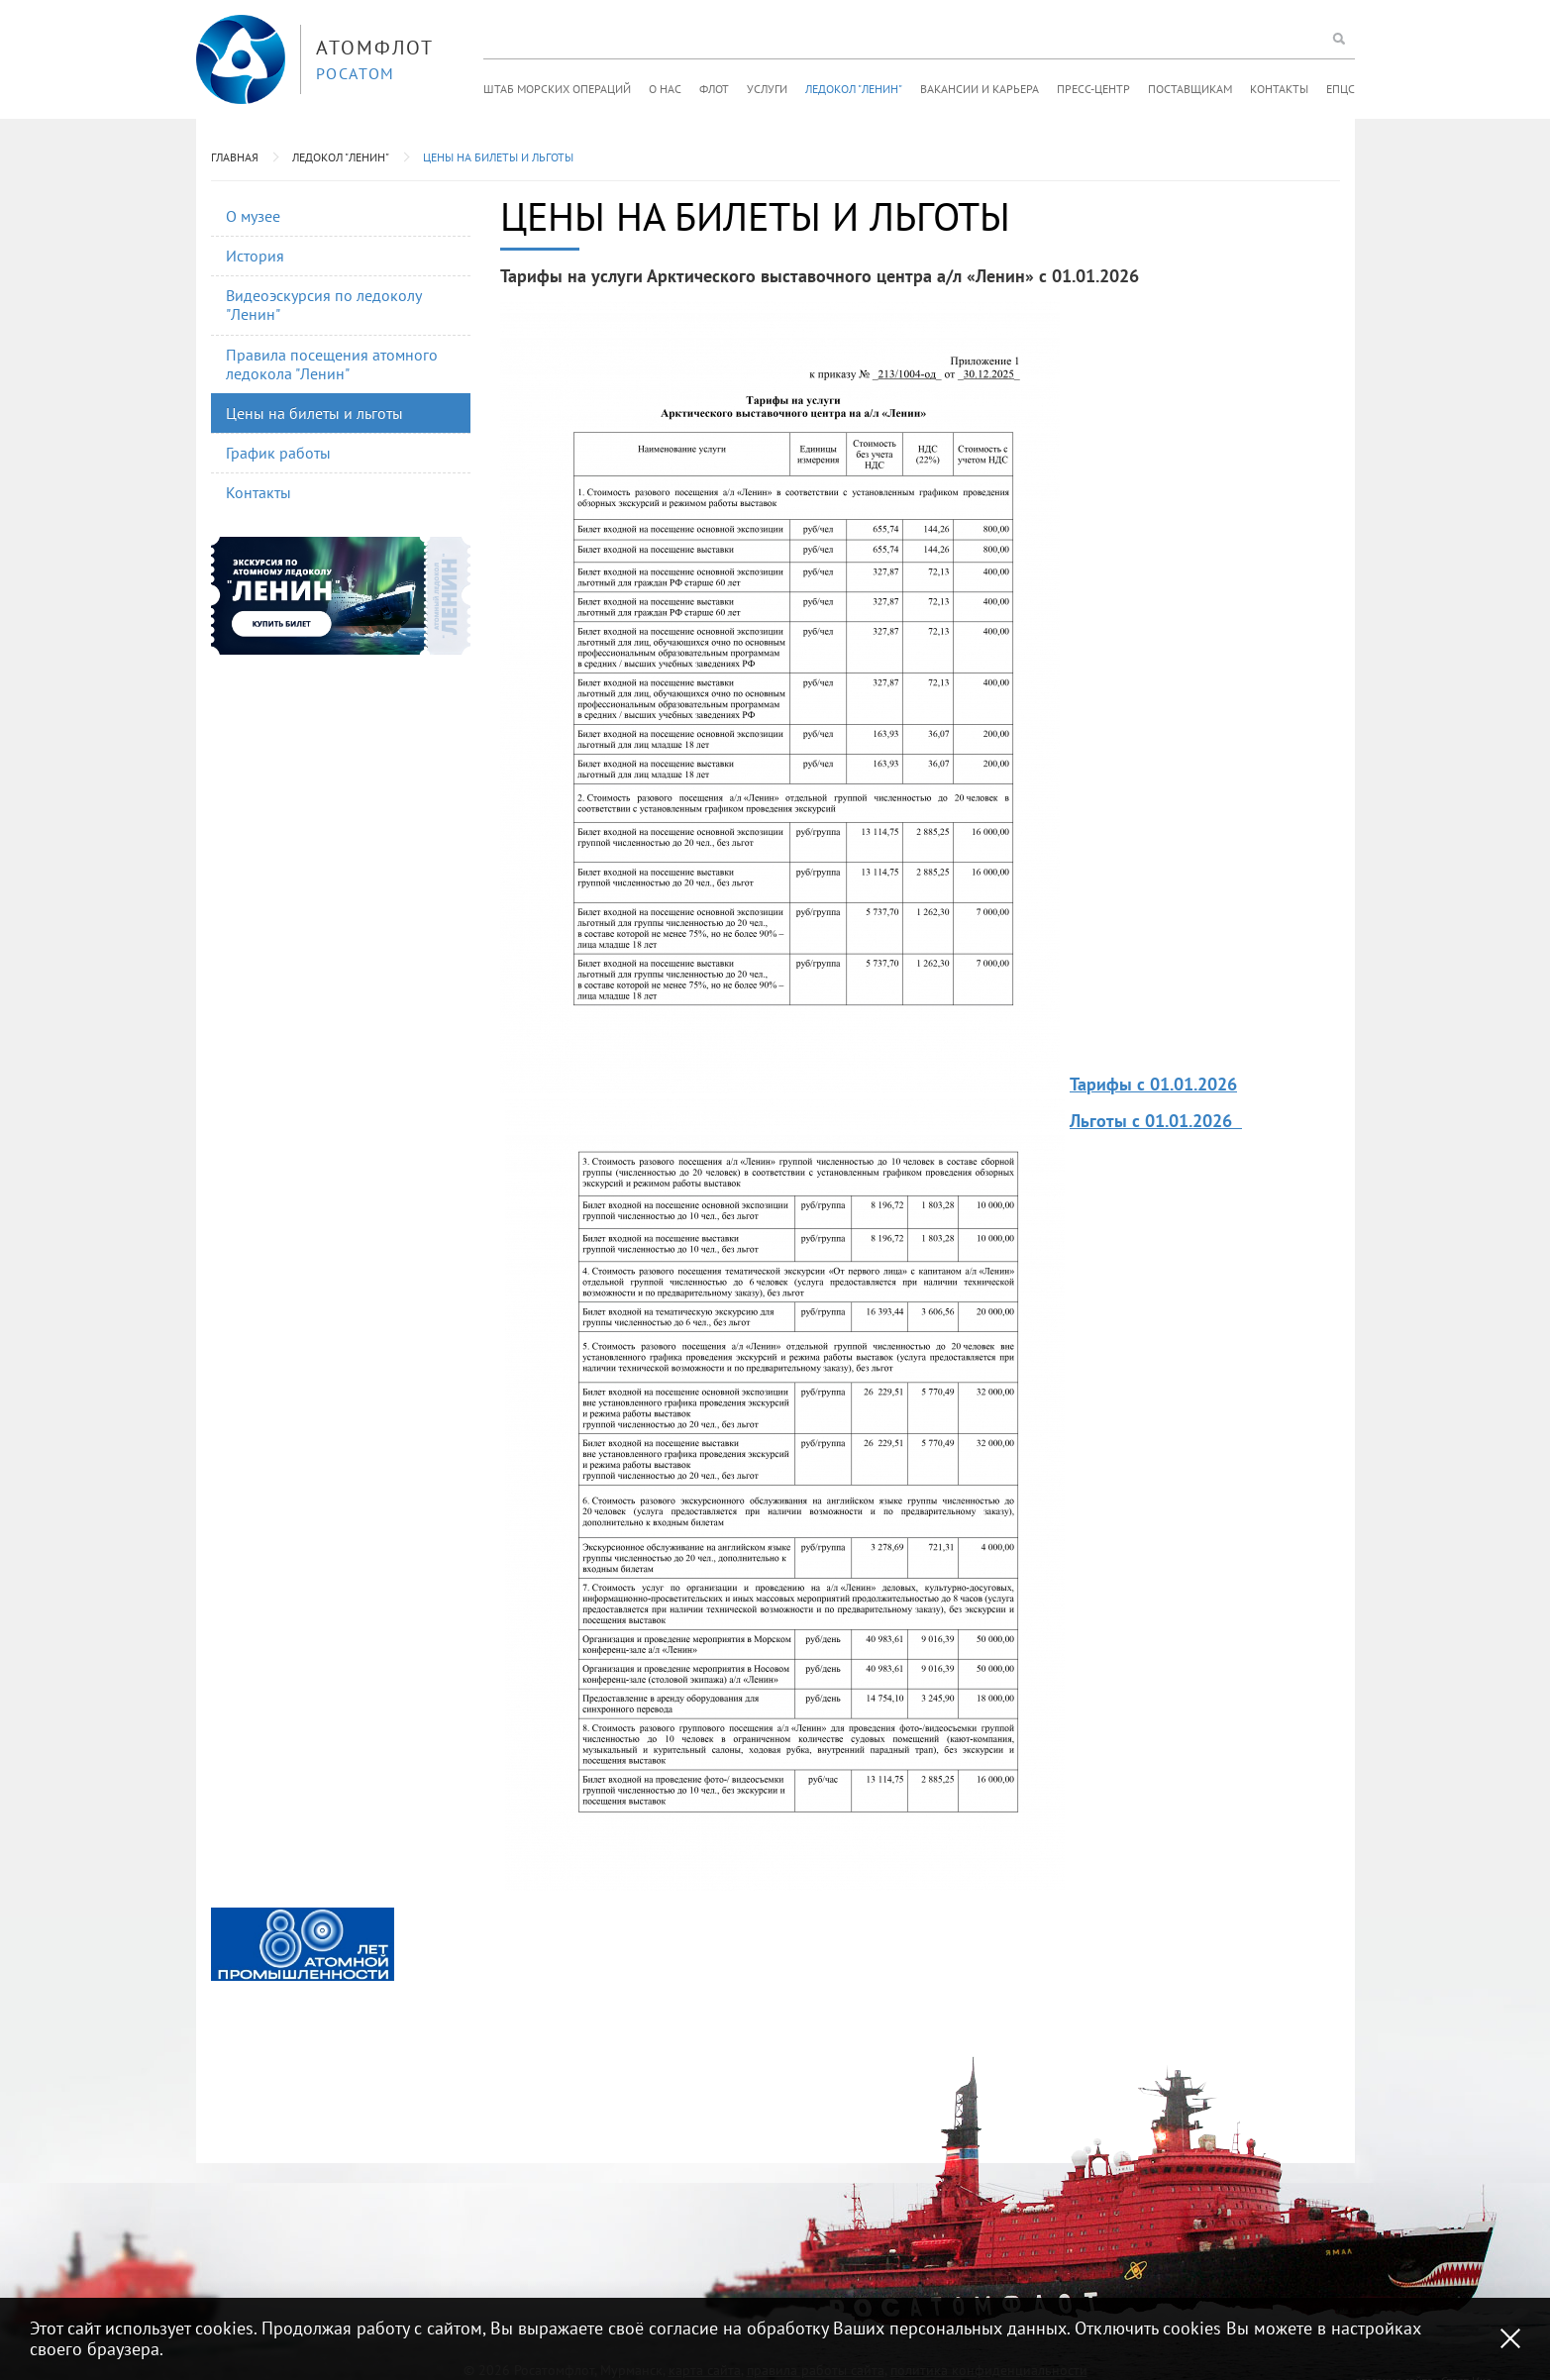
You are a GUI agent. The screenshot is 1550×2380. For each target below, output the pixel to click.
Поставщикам (1190, 88)
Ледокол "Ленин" (853, 88)
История (255, 255)
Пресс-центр (1093, 88)
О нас (665, 88)
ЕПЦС (1340, 88)
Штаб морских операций (557, 88)
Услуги (767, 88)
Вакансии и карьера (979, 88)
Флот (714, 88)
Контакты (1279, 88)
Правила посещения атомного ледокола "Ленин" (332, 364)
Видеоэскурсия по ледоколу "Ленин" (324, 304)
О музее (253, 216)
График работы (278, 453)
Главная (234, 157)
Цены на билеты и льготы (498, 157)
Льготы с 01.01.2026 (1153, 1120)
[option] (302, 1944)
